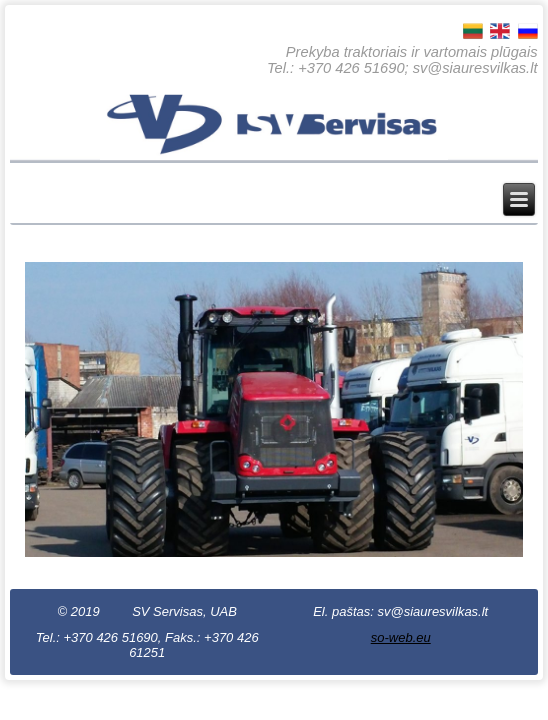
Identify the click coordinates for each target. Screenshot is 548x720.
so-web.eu (401, 637)
